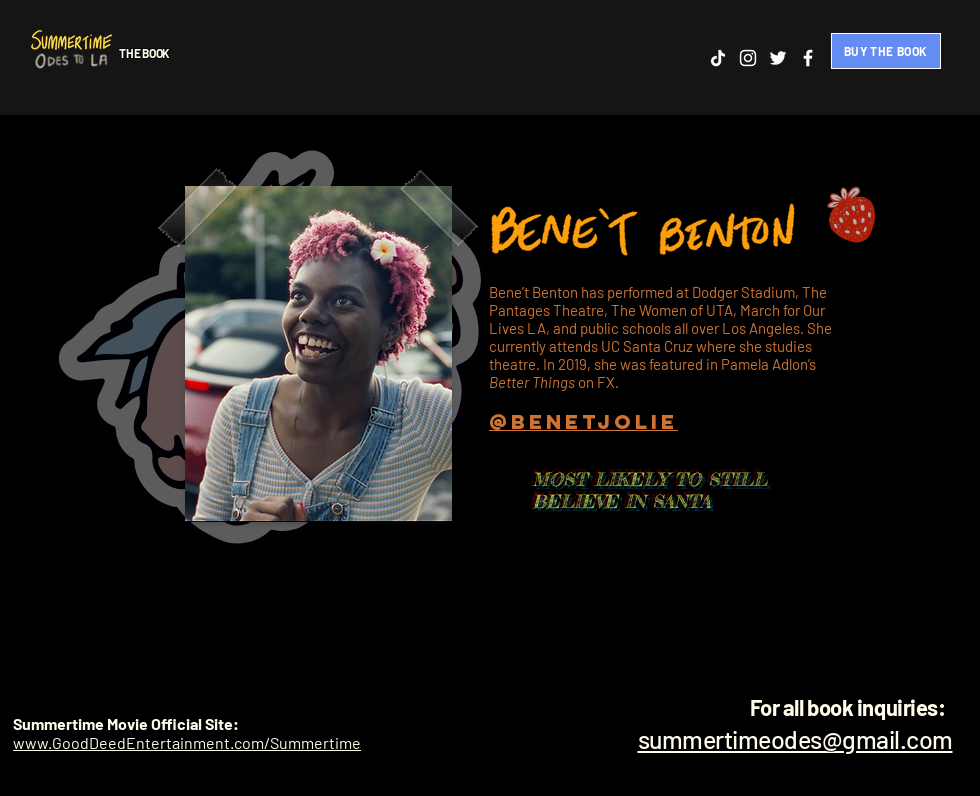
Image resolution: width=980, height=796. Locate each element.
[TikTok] (718, 58)
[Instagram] (748, 58)
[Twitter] (778, 58)
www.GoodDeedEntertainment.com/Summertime (187, 742)
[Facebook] (808, 58)
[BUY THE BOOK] (886, 51)
